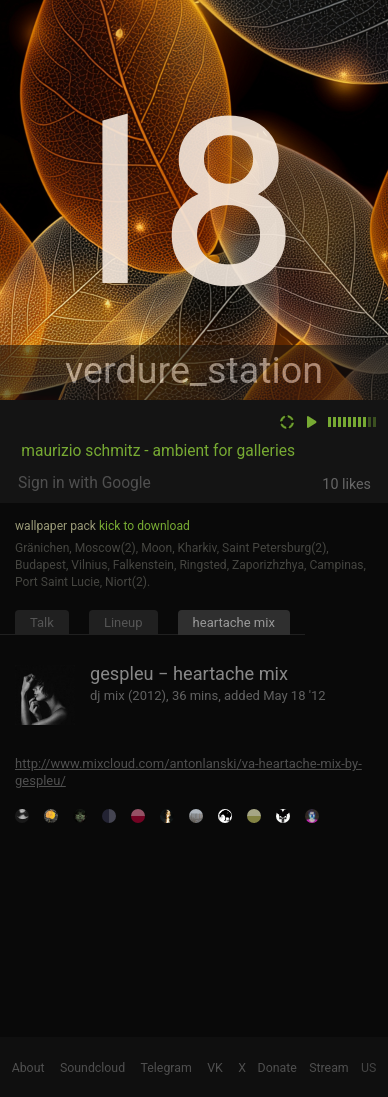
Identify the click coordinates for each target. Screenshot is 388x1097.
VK (215, 1068)
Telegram (166, 1068)
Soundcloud (92, 1068)
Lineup (123, 622)
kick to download (144, 526)
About (28, 1068)
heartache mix (234, 622)
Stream (329, 1068)
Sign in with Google (84, 483)
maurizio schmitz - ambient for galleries (158, 451)
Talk (42, 622)
